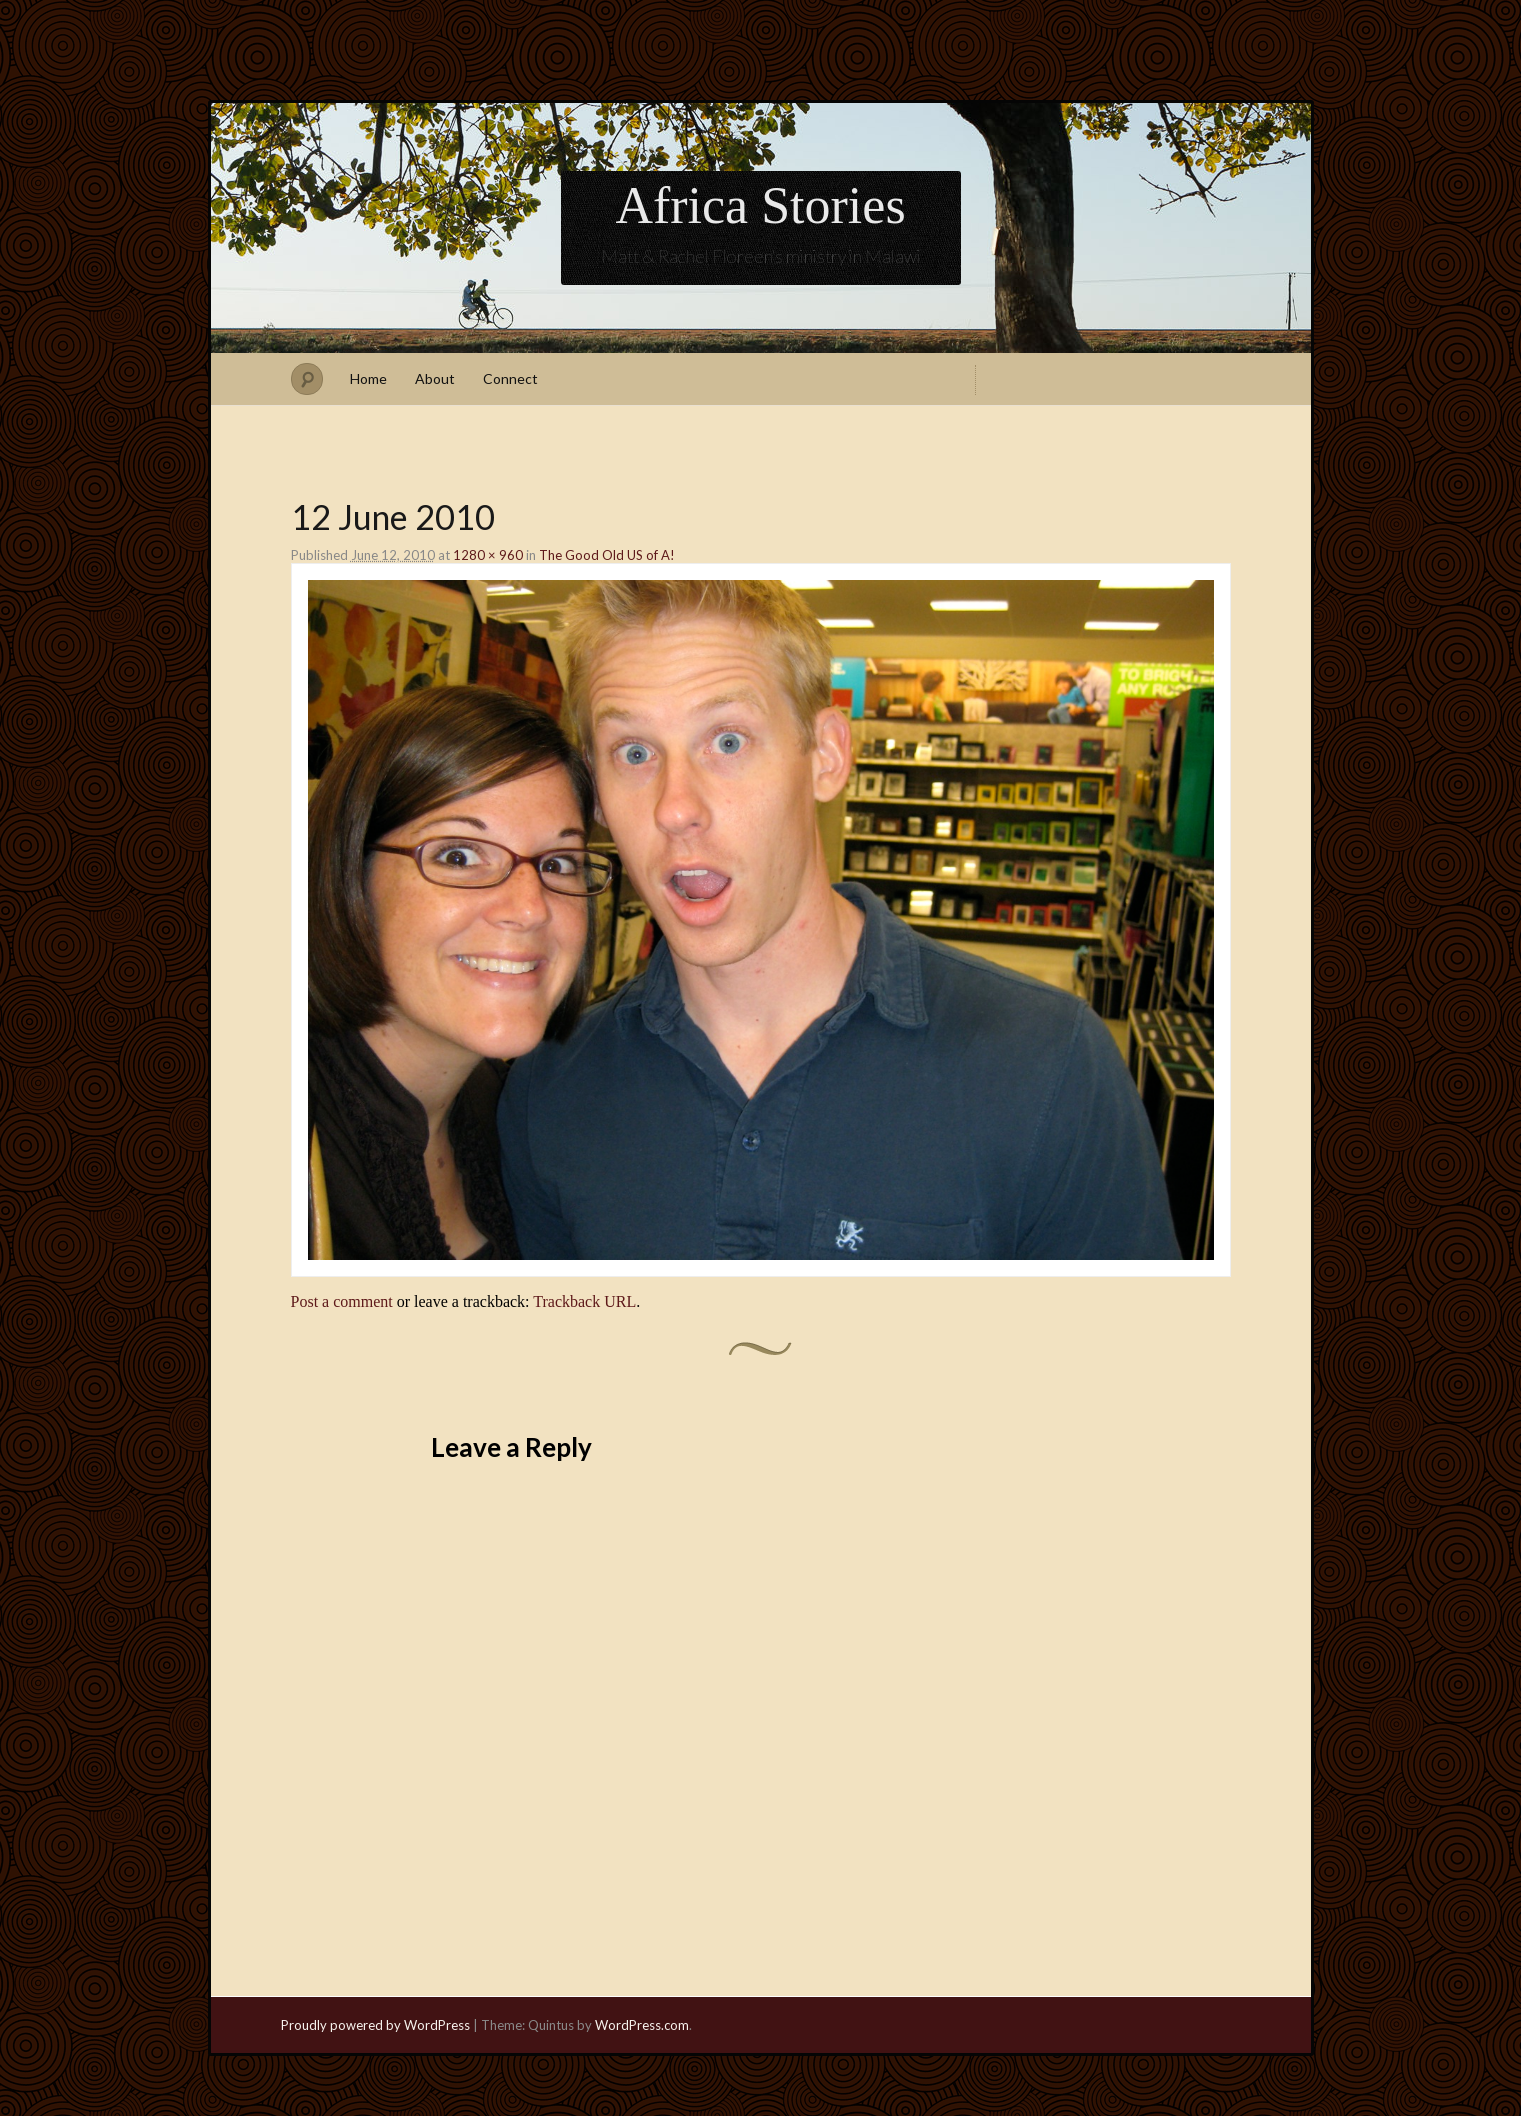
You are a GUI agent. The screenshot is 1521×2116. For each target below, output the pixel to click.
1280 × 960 (488, 555)
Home (368, 378)
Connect (510, 378)
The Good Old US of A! (607, 555)
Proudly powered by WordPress (375, 2025)
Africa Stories (760, 205)
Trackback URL (584, 1301)
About (435, 378)
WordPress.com (642, 2025)
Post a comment (342, 1301)
